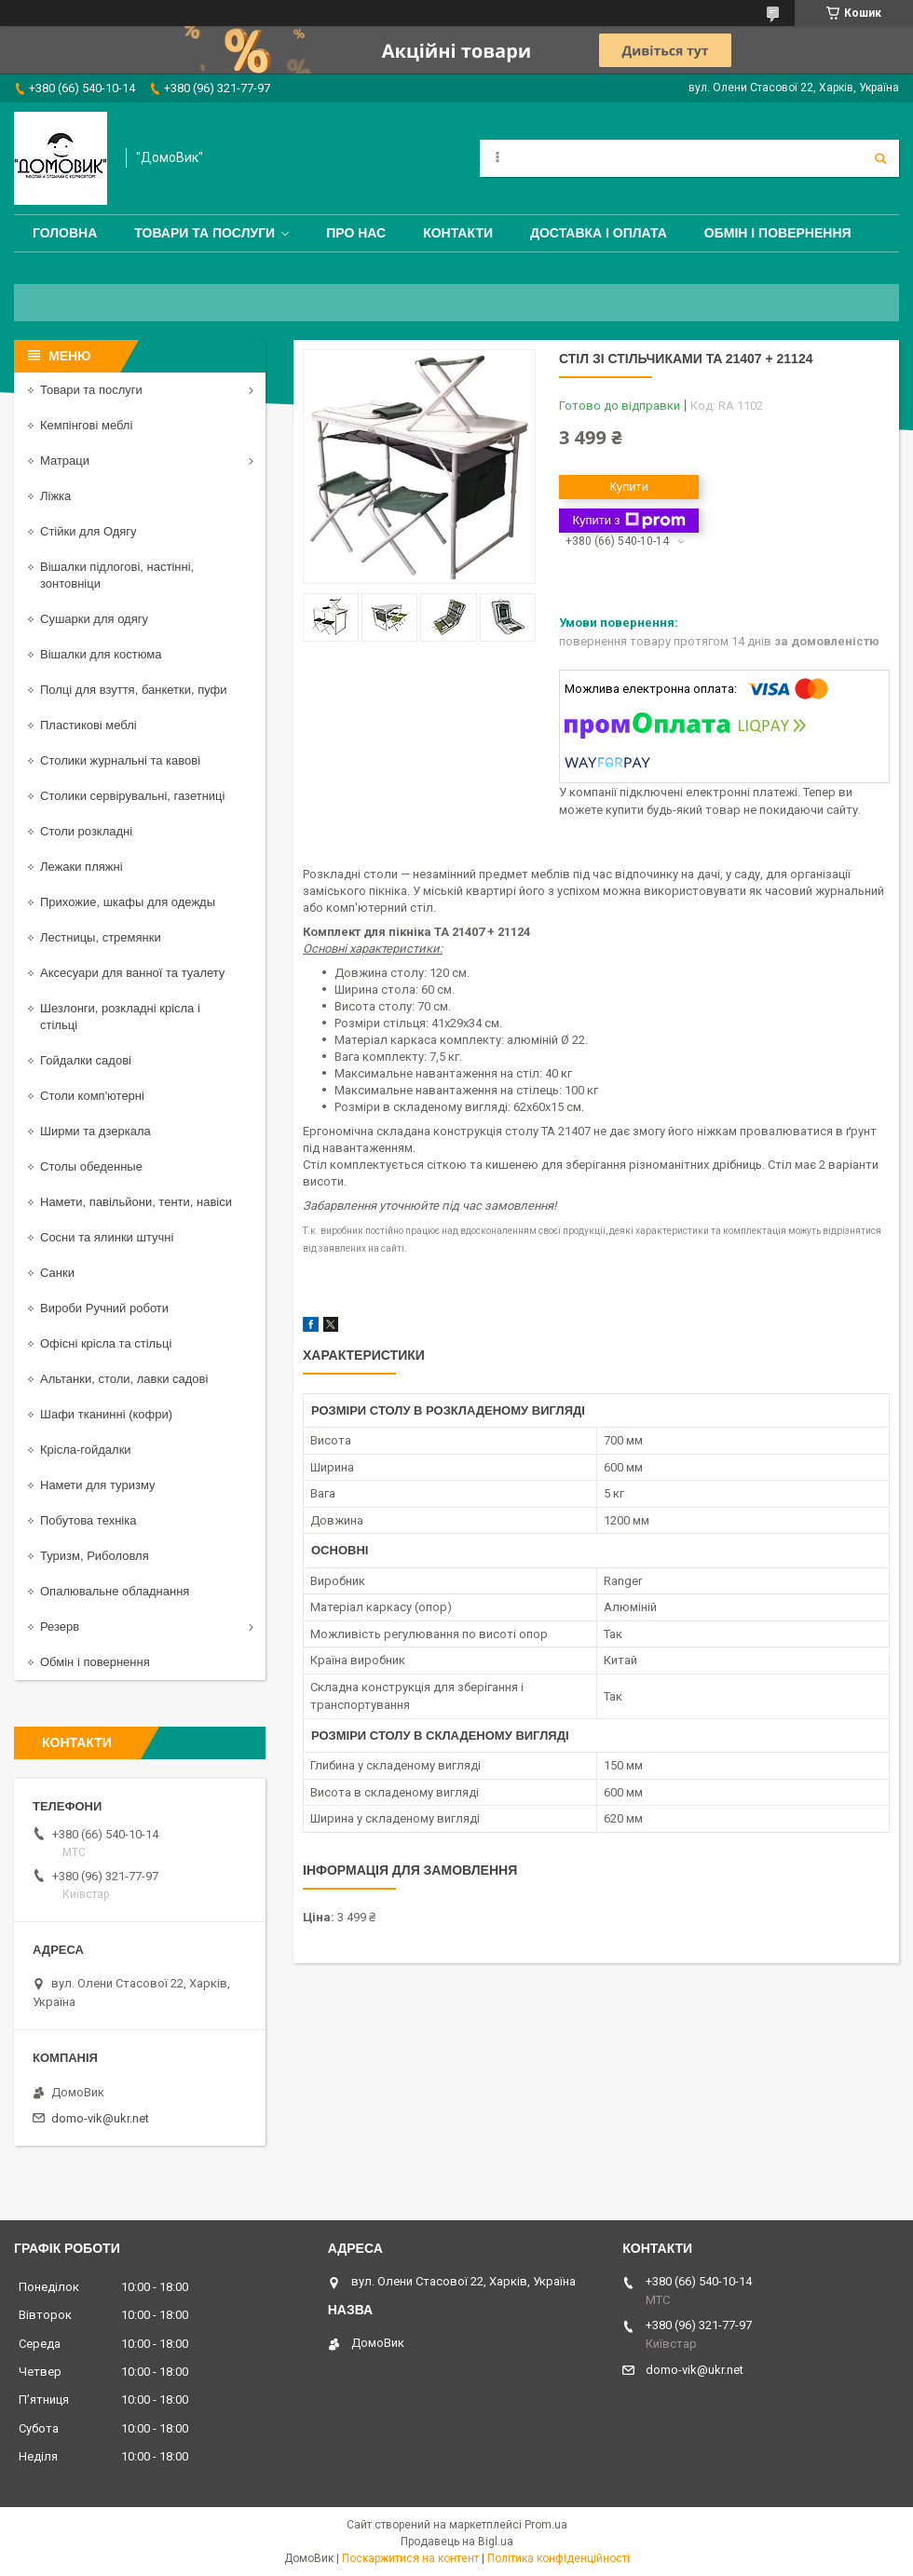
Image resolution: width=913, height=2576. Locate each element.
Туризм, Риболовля (94, 1556)
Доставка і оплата (598, 232)
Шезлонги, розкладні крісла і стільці (120, 1016)
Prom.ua (546, 2524)
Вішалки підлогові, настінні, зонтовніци (117, 575)
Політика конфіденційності (558, 2558)
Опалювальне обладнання (114, 1591)
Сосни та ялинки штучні (106, 1237)
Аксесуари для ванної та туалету (132, 973)
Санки (57, 1273)
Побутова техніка (88, 1520)
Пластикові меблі (88, 725)
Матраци (64, 461)
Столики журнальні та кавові (120, 760)
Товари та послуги (204, 232)
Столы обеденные (91, 1166)
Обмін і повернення (778, 232)
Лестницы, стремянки (100, 937)
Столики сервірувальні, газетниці (132, 796)
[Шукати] (880, 158)
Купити (628, 487)
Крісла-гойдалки (85, 1450)
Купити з (628, 520)
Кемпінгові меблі (86, 425)
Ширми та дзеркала (95, 1131)
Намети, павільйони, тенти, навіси (136, 1202)
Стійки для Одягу (88, 531)
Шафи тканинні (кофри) (106, 1414)
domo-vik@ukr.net (100, 2118)
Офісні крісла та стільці (105, 1343)
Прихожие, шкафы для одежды (127, 902)
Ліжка (55, 496)
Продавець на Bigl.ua (457, 2541)
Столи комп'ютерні (92, 1096)
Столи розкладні (86, 831)
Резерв (59, 1627)
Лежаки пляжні (81, 867)
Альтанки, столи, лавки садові (124, 1379)
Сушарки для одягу (94, 619)
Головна (65, 232)
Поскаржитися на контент (410, 2558)
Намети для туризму (98, 1485)
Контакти (458, 232)
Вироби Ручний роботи (104, 1308)
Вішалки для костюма (100, 654)
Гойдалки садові (85, 1060)
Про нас (356, 232)
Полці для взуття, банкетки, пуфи (133, 690)
